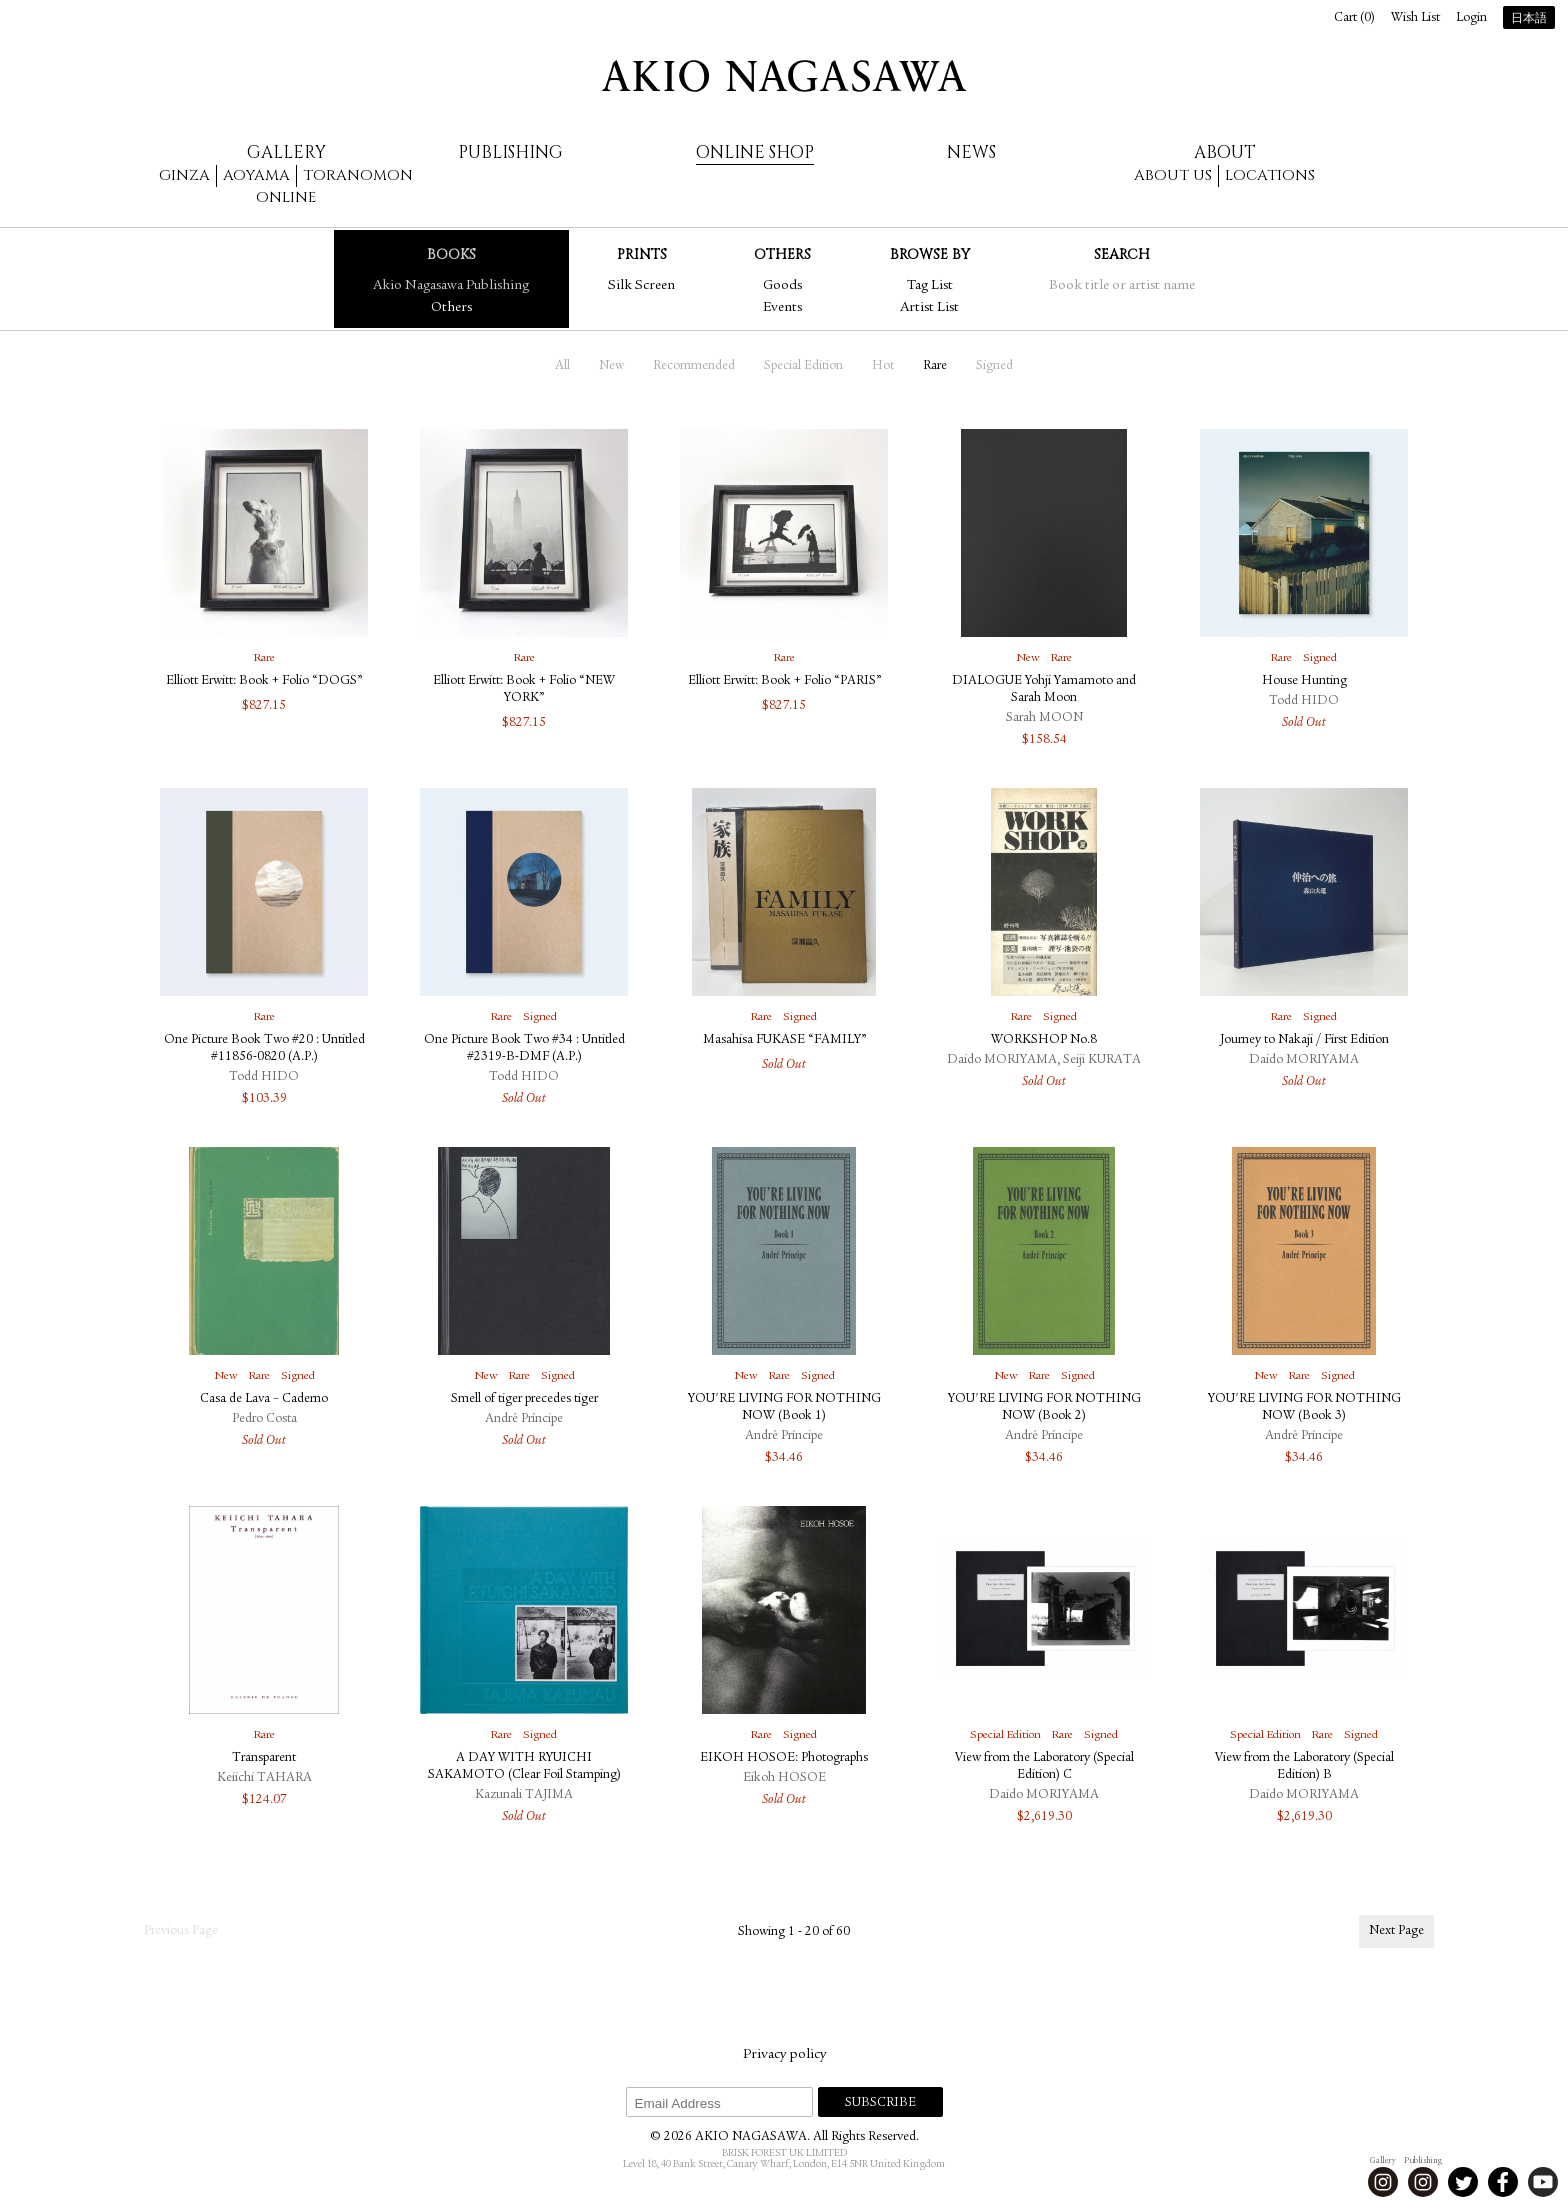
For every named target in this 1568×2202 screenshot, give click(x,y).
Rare (935, 366)
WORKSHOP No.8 (1044, 1040)
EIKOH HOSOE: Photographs (784, 1758)
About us (1173, 175)
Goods (782, 286)
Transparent (264, 1758)
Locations (1270, 175)
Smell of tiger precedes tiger (524, 1399)
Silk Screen (641, 286)
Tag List (930, 286)
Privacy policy (784, 2055)
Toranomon (358, 175)
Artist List (929, 308)
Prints (642, 254)
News (971, 152)
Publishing (510, 152)
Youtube (1543, 2182)
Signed (994, 366)
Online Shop (755, 152)
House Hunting (1304, 681)
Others (451, 308)
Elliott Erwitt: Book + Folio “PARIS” (784, 681)
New (611, 366)
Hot (883, 366)
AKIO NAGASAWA (784, 76)
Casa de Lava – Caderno (264, 1399)
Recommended (694, 366)
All (562, 366)
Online (286, 197)
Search (1122, 254)
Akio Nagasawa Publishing (451, 286)
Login (1471, 18)
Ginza (184, 175)
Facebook (1503, 2182)
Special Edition (803, 366)
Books (451, 254)
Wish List (1415, 18)
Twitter (1463, 2182)
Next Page (1396, 1931)
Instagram (1383, 2182)
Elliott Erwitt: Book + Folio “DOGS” (264, 681)
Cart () (1354, 18)
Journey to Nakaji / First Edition (1304, 1040)
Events (782, 308)
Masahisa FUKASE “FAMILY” (784, 1040)
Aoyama (256, 175)
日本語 (1529, 19)
